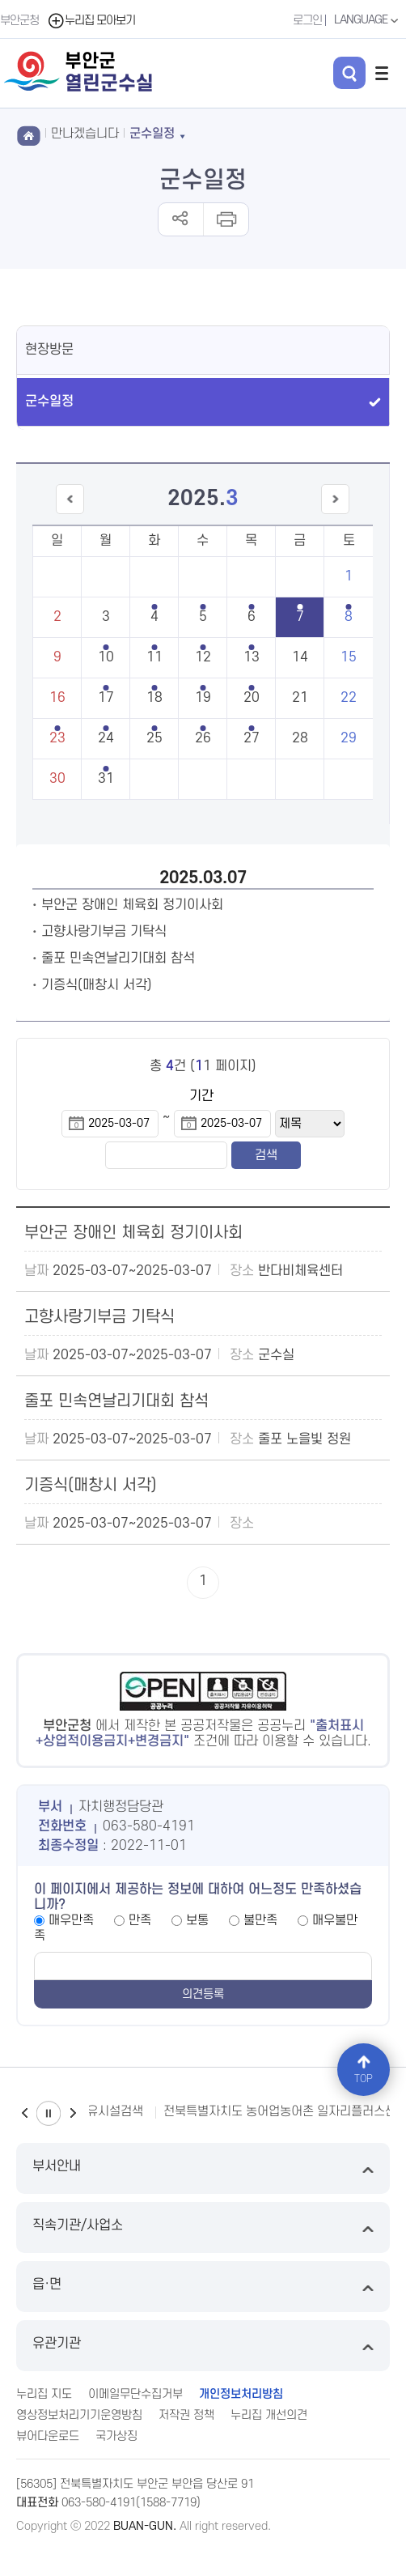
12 (203, 657)
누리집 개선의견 (268, 2415)
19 (203, 698)
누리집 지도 (44, 2394)
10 (106, 657)
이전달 (70, 513)
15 (348, 657)
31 (106, 779)
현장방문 (49, 349)
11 (154, 657)
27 (251, 738)
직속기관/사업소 (203, 2227)
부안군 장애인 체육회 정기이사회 (132, 905)
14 (300, 657)
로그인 (307, 21)
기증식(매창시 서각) (96, 985)
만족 (140, 1920)
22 (348, 698)
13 (251, 657)
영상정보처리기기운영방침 (79, 2415)
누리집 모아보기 (91, 20)
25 (154, 738)
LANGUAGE (368, 20)
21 (300, 698)
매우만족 (71, 1920)
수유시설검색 (109, 2111)
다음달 (334, 513)
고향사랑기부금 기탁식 (104, 932)
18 (154, 698)
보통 (197, 1920)
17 (106, 698)
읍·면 (203, 2286)
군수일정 (49, 401)
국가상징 (116, 2436)
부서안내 (203, 2168)
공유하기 (181, 219)
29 (348, 738)
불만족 (260, 1920)
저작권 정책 (186, 2415)
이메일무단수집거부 (135, 2394)
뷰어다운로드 (47, 2436)
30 (57, 779)
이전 (24, 2113)
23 (57, 738)
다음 (73, 2113)
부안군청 (19, 21)
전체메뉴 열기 (382, 73)
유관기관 (203, 2345)
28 (300, 738)
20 (251, 698)
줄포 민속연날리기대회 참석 (118, 958)
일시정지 (48, 2113)
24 (106, 738)
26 (203, 738)
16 (57, 698)
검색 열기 (349, 73)
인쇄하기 (225, 219)
